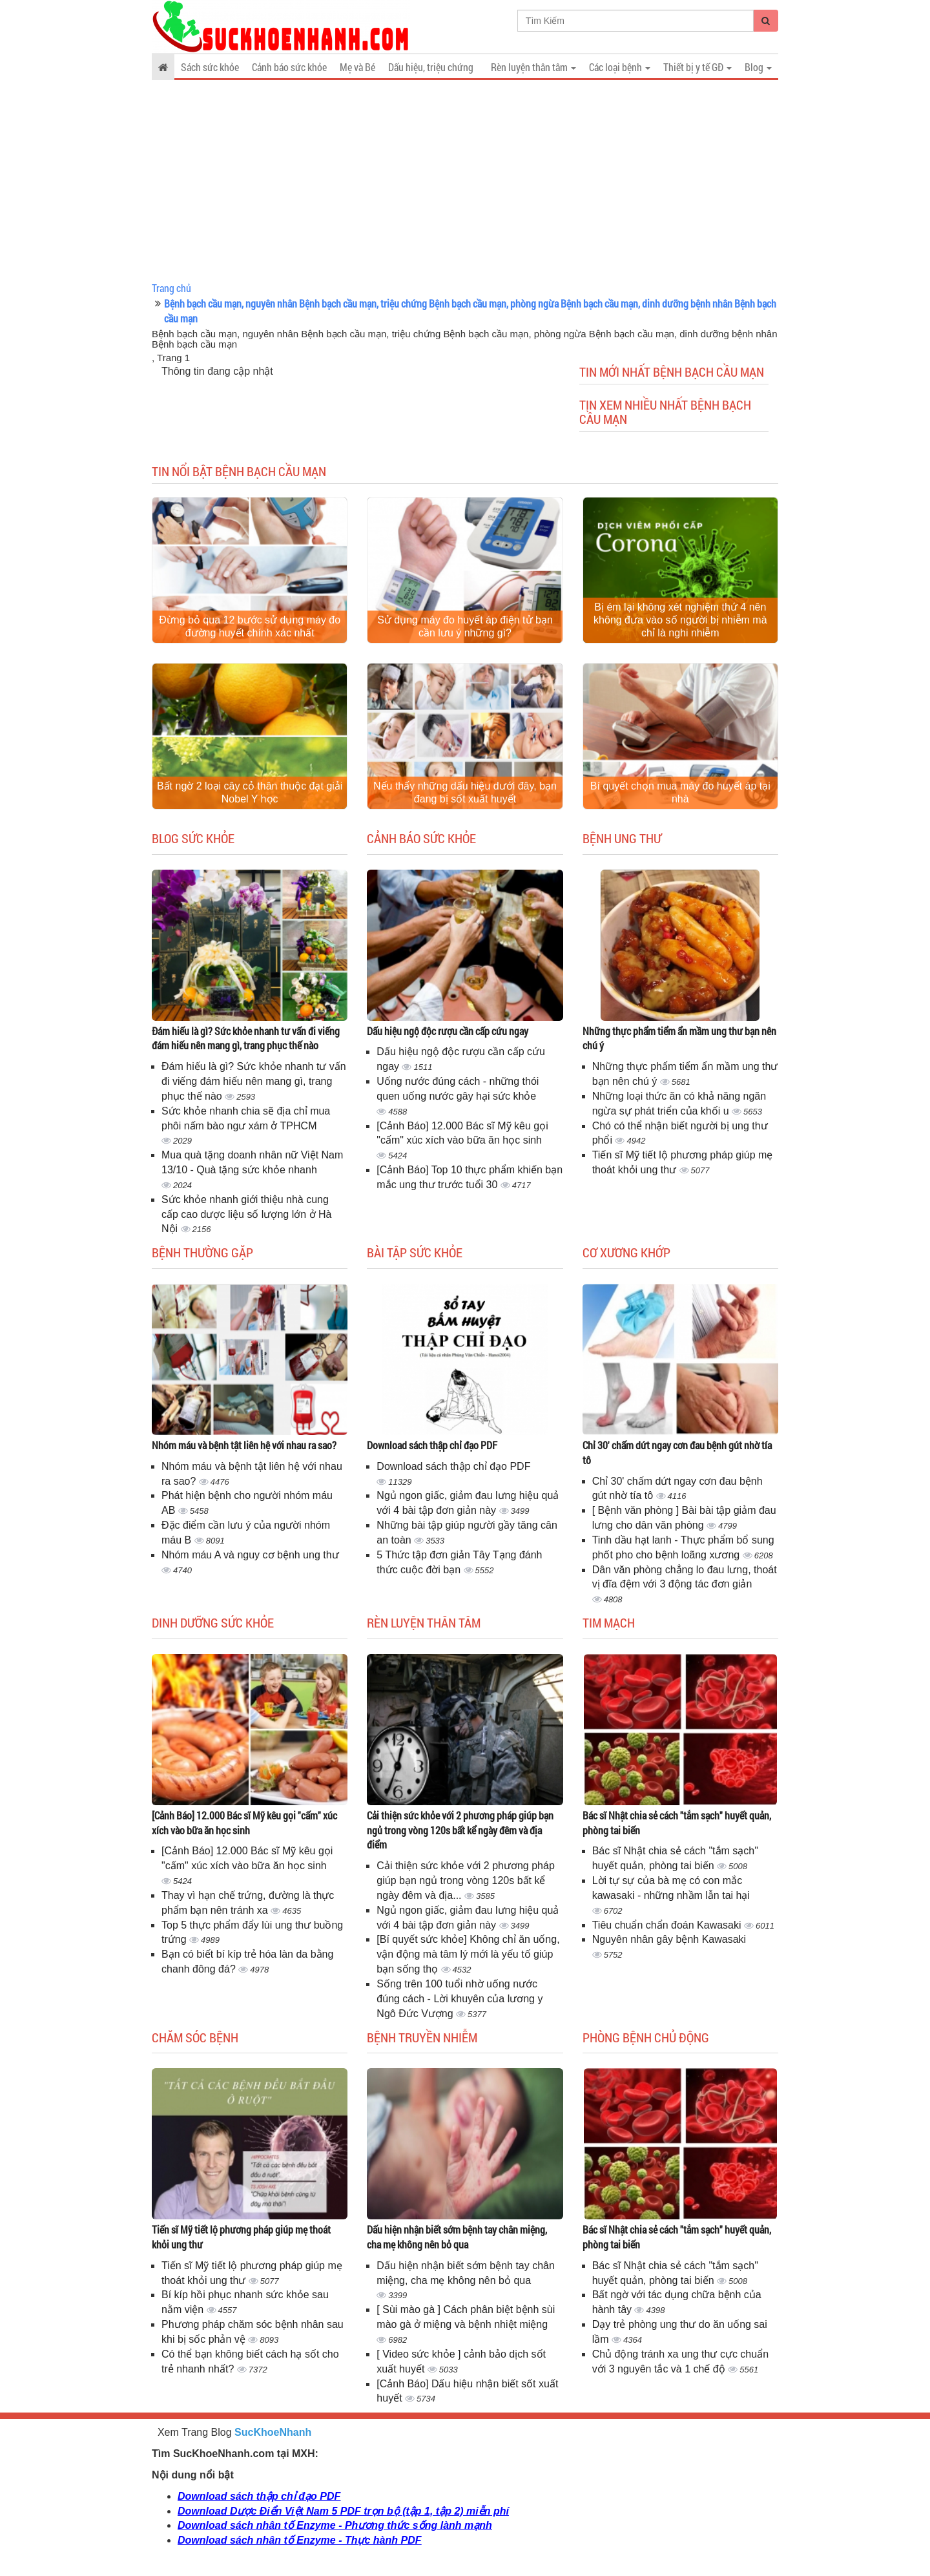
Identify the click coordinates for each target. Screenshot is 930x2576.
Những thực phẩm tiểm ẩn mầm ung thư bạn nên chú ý (679, 1038)
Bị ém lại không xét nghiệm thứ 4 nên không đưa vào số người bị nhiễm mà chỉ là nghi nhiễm (680, 620)
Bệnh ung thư (622, 838)
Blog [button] (758, 67)
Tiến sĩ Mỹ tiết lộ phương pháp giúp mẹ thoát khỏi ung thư (241, 2237)
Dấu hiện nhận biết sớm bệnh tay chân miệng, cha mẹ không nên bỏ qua (457, 2237)
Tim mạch (609, 1622)
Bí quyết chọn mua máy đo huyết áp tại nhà (680, 792)
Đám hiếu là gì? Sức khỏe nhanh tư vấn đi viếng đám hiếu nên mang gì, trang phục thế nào (246, 1038)
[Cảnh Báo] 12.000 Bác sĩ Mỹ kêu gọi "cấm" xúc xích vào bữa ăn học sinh (244, 1822)
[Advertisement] (465, 180)
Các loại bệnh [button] (619, 67)
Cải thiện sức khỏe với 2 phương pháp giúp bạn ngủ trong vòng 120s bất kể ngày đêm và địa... (465, 1880)
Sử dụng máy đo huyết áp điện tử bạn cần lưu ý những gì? (465, 626)
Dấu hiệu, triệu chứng (430, 67)
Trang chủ (171, 288)
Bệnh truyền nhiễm (422, 2037)
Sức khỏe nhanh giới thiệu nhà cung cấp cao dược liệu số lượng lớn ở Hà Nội (246, 1214)
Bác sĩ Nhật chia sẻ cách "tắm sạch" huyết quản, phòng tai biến (677, 1822)
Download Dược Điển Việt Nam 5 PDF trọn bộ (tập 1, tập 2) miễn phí (343, 2511)
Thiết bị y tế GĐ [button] (697, 67)
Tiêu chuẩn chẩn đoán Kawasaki (668, 1925)
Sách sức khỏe (210, 67)
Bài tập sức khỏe (414, 1252)
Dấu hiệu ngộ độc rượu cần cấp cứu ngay (447, 1031)
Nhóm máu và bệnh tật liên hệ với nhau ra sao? (244, 1445)
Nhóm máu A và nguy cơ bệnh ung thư (250, 1554)
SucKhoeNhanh (272, 2432)
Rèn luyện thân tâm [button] (533, 67)
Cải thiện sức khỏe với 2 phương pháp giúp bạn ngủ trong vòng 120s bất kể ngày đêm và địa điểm (460, 1830)
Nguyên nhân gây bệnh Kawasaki (669, 1939)
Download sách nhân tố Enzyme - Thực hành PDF (299, 2540)
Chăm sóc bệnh (195, 2037)
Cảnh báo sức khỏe (289, 67)
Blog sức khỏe (193, 838)
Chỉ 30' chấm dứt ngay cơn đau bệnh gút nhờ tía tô (677, 1452)
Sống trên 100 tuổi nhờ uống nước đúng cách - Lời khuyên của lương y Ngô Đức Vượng (459, 1998)
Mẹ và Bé (357, 67)
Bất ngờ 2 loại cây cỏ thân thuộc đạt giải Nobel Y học (249, 792)
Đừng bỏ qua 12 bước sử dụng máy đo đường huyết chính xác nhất (249, 626)
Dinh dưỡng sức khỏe (213, 1622)
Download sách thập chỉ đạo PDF (432, 1445)
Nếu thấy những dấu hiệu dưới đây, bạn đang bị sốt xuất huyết (465, 792)
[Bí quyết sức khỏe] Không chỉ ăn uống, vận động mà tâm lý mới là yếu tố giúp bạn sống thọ (468, 1954)
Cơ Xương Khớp (626, 1252)
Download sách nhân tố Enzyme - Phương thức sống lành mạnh (335, 2525)
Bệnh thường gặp (202, 1252)
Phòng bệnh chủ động (646, 2037)
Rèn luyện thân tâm (423, 1622)
